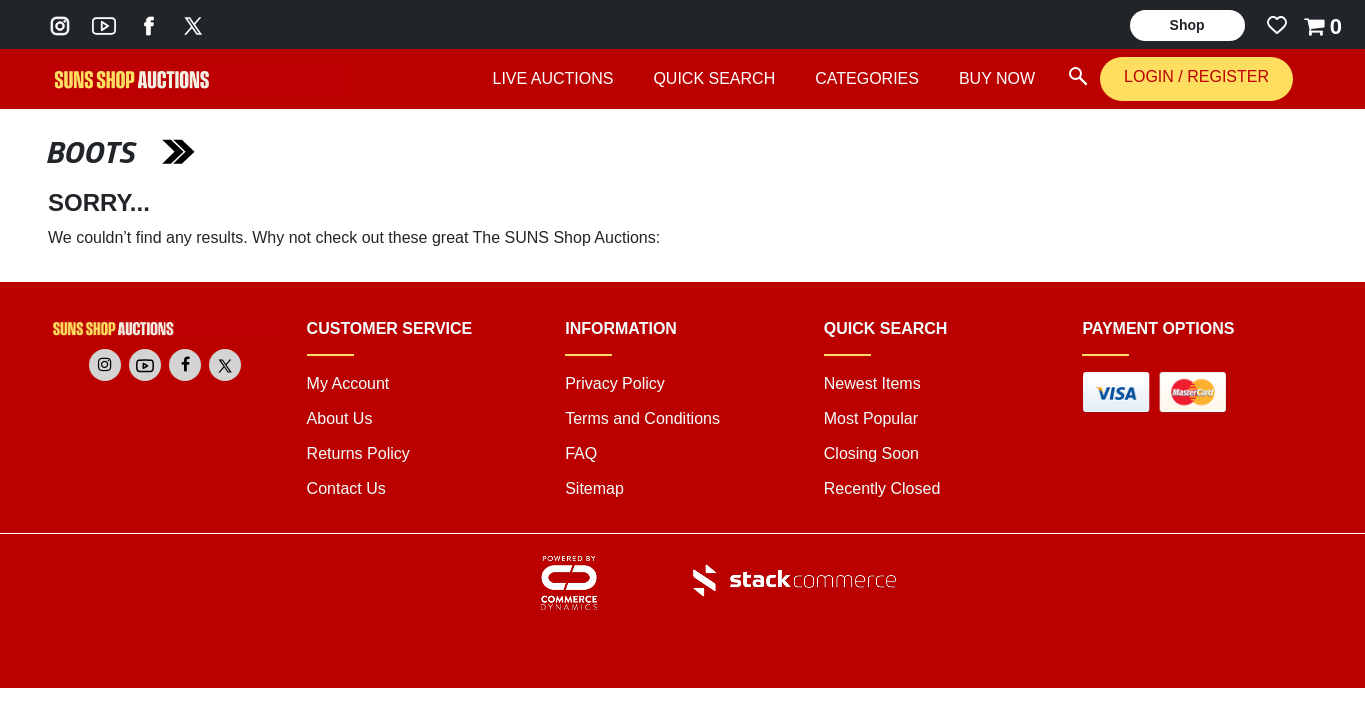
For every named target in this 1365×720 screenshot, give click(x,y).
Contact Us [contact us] (346, 488)
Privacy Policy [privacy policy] (615, 383)
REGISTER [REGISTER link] (1228, 76)
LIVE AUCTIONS (552, 78)
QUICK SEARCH (714, 78)
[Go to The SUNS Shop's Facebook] (149, 25)
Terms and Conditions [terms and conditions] (642, 418)
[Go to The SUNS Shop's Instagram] (60, 25)
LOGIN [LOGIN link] (1151, 76)
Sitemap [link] (594, 488)
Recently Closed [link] (882, 488)
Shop (1187, 25)
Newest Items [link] (872, 383)
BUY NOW (997, 78)
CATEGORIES (867, 78)
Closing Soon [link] (871, 453)
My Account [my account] (348, 383)
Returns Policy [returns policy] (358, 453)
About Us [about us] (340, 418)
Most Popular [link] (871, 418)
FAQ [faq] (581, 453)
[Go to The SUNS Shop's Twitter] (193, 25)
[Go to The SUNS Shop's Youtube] (104, 25)
